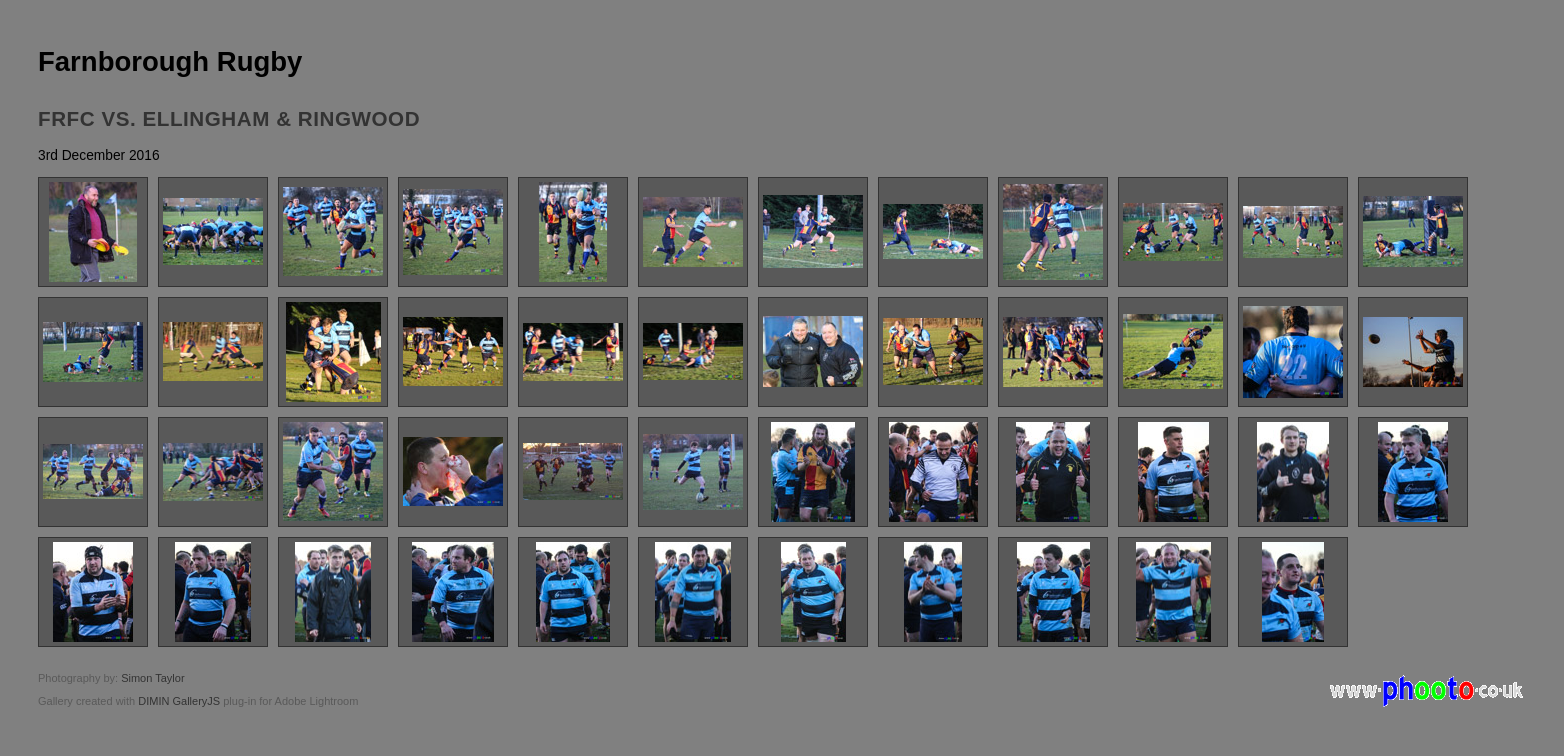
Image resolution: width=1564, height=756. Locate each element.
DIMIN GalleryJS (179, 701)
